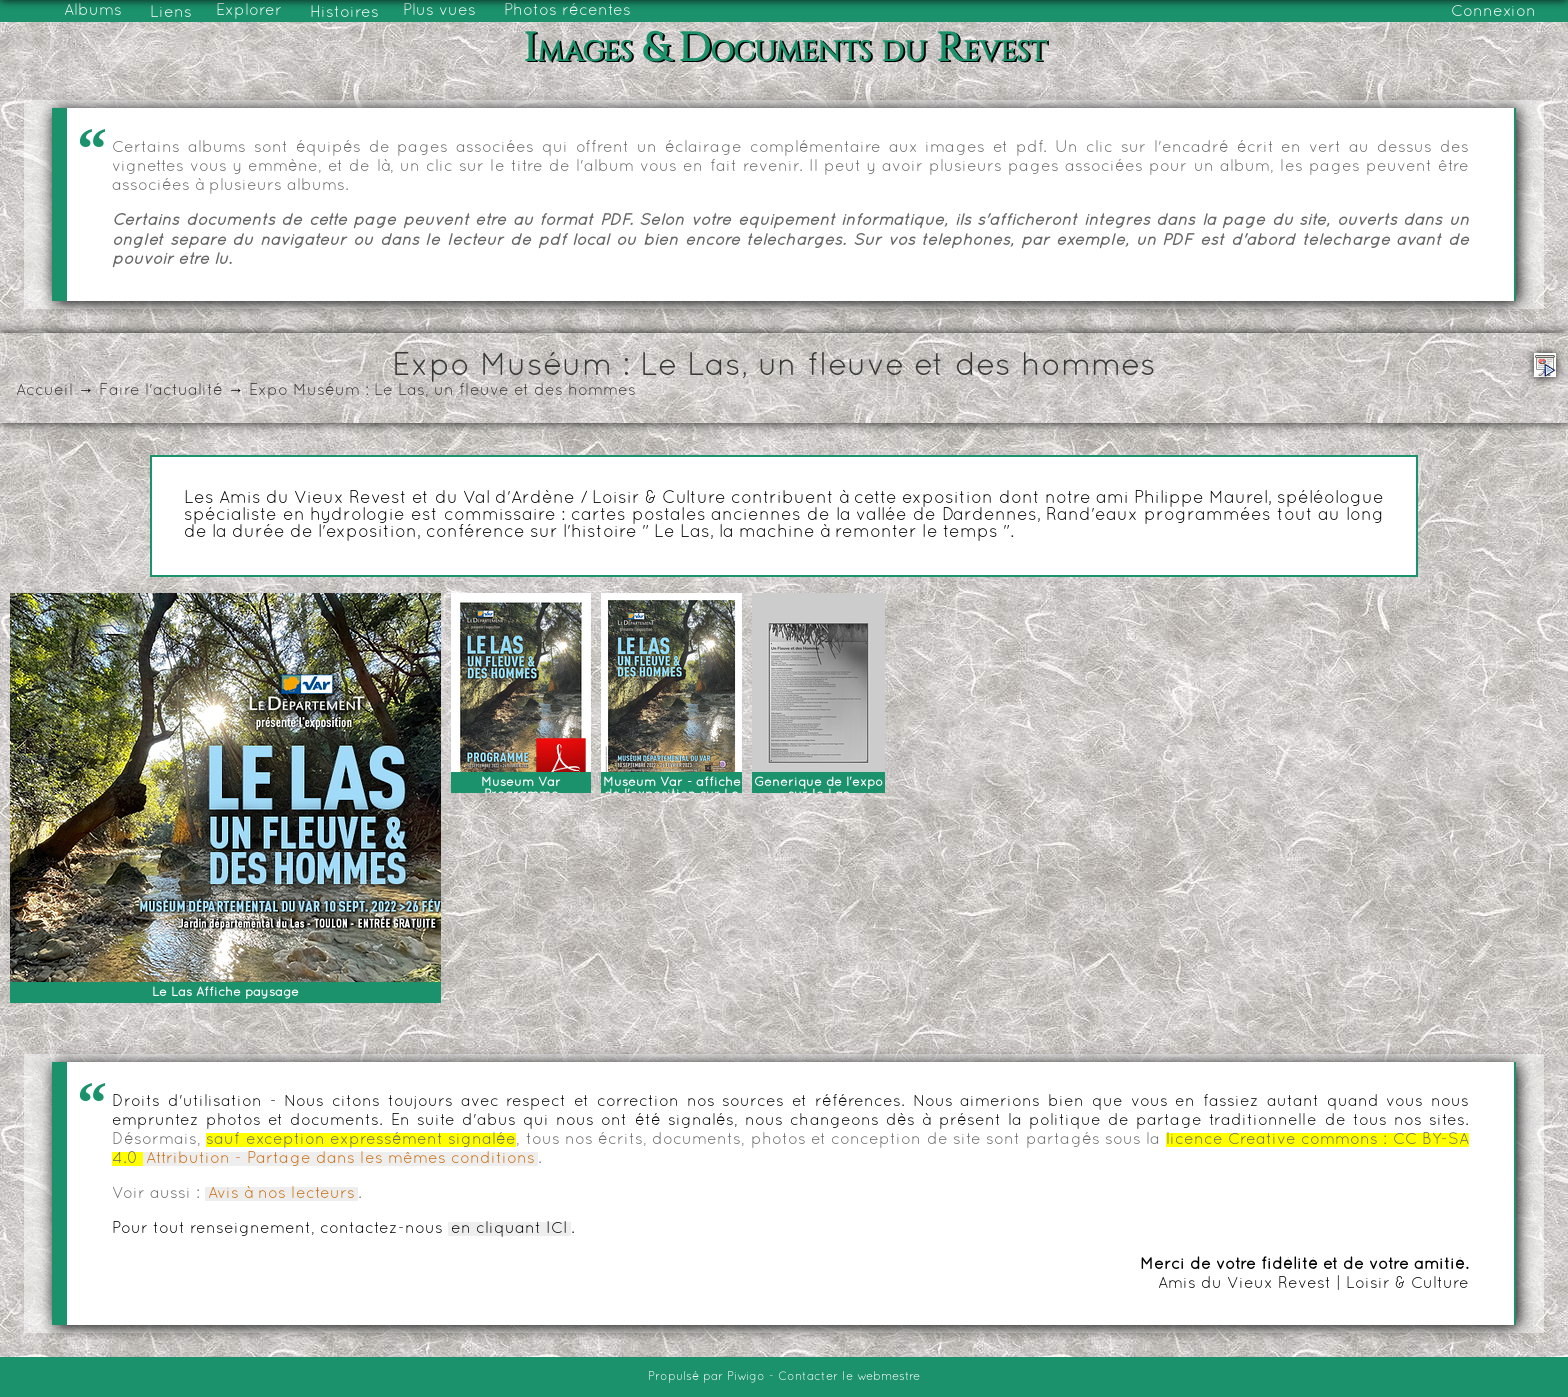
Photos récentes (567, 11)
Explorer (249, 11)
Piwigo (746, 1377)
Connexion (1493, 12)
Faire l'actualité (161, 391)
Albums (93, 11)
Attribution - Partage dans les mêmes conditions (340, 1159)
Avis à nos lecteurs (281, 1194)
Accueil (44, 391)
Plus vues (439, 11)
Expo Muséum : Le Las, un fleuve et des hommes (442, 391)
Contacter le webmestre (849, 1377)
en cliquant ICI (509, 1229)
